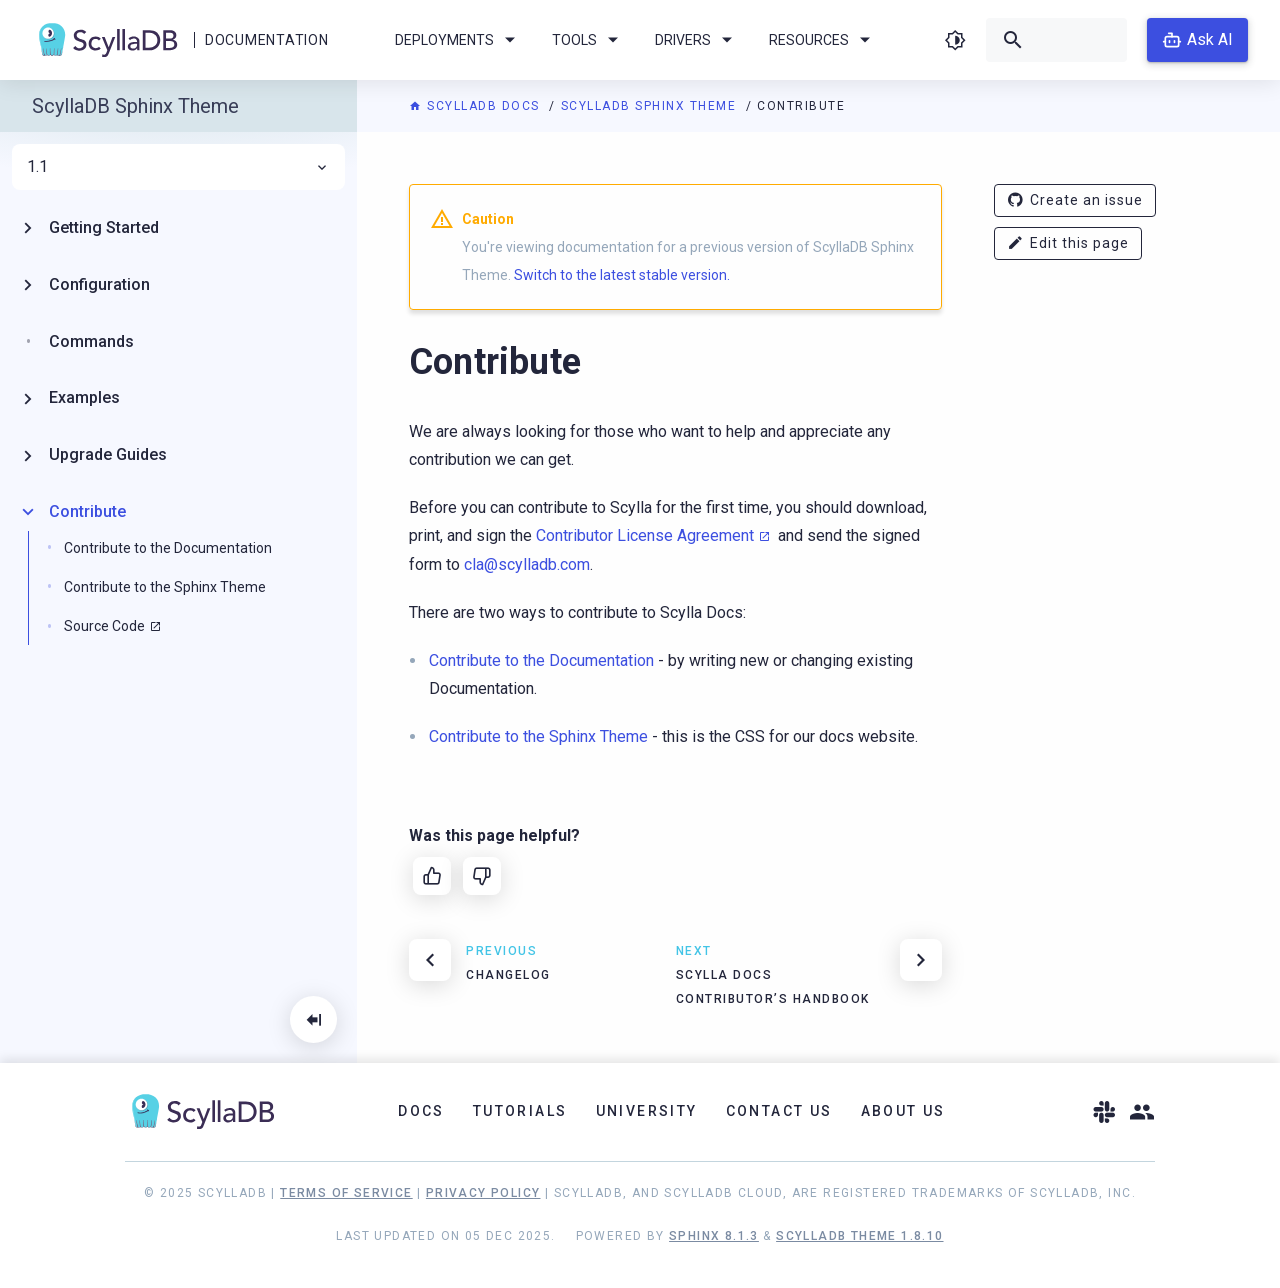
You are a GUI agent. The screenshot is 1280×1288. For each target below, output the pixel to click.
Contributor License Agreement (645, 535)
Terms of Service (346, 1193)
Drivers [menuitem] (697, 40)
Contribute (87, 511)
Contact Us (779, 1111)
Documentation (266, 40)
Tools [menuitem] (588, 40)
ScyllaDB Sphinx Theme (651, 106)
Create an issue (1075, 200)
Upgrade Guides (108, 454)
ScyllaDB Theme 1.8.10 (859, 1236)
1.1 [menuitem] (178, 167)
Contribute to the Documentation (168, 548)
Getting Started (104, 227)
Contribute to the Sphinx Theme (165, 587)
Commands (91, 341)
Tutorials (520, 1111)
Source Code (104, 626)
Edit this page (1068, 243)
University (647, 1111)
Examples (84, 397)
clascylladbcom (527, 564)
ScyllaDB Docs (476, 106)
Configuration (99, 284)
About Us (903, 1111)
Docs (421, 1111)
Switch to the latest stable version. (622, 275)
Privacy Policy (483, 1193)
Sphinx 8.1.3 (714, 1236)
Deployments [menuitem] (458, 40)
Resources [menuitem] (823, 40)
